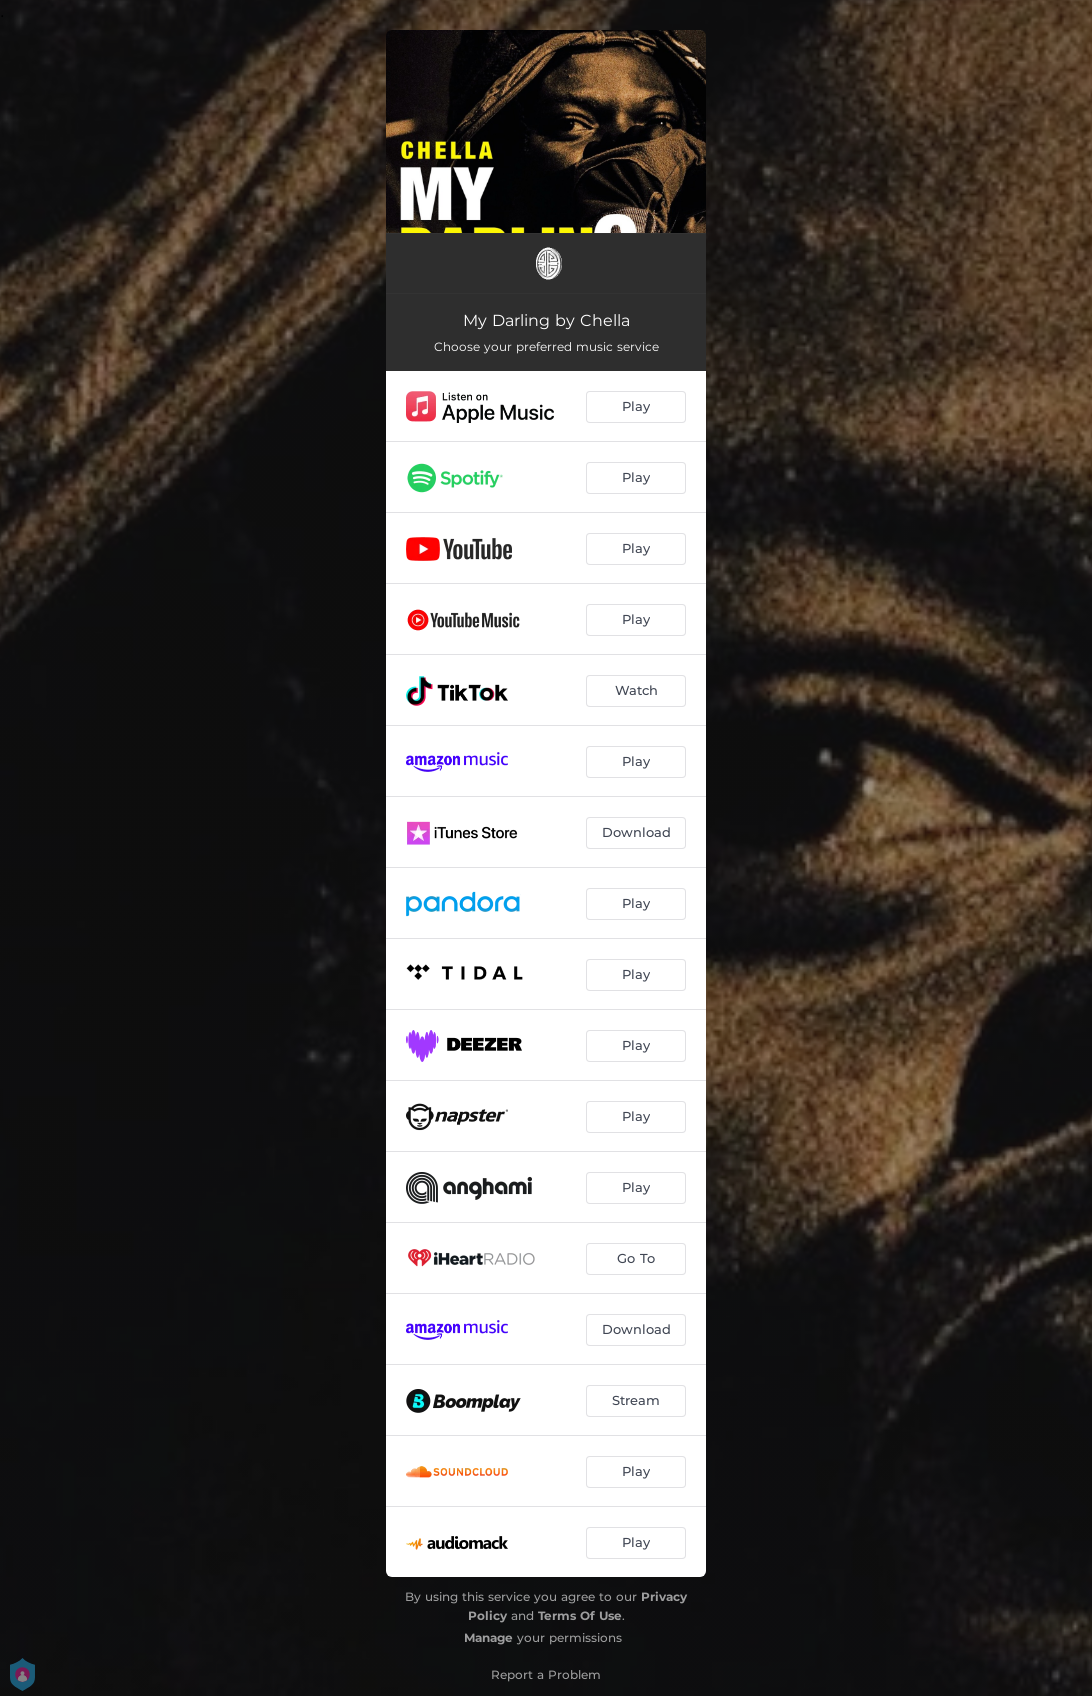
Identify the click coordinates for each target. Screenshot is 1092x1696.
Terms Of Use (580, 1615)
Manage (488, 1637)
